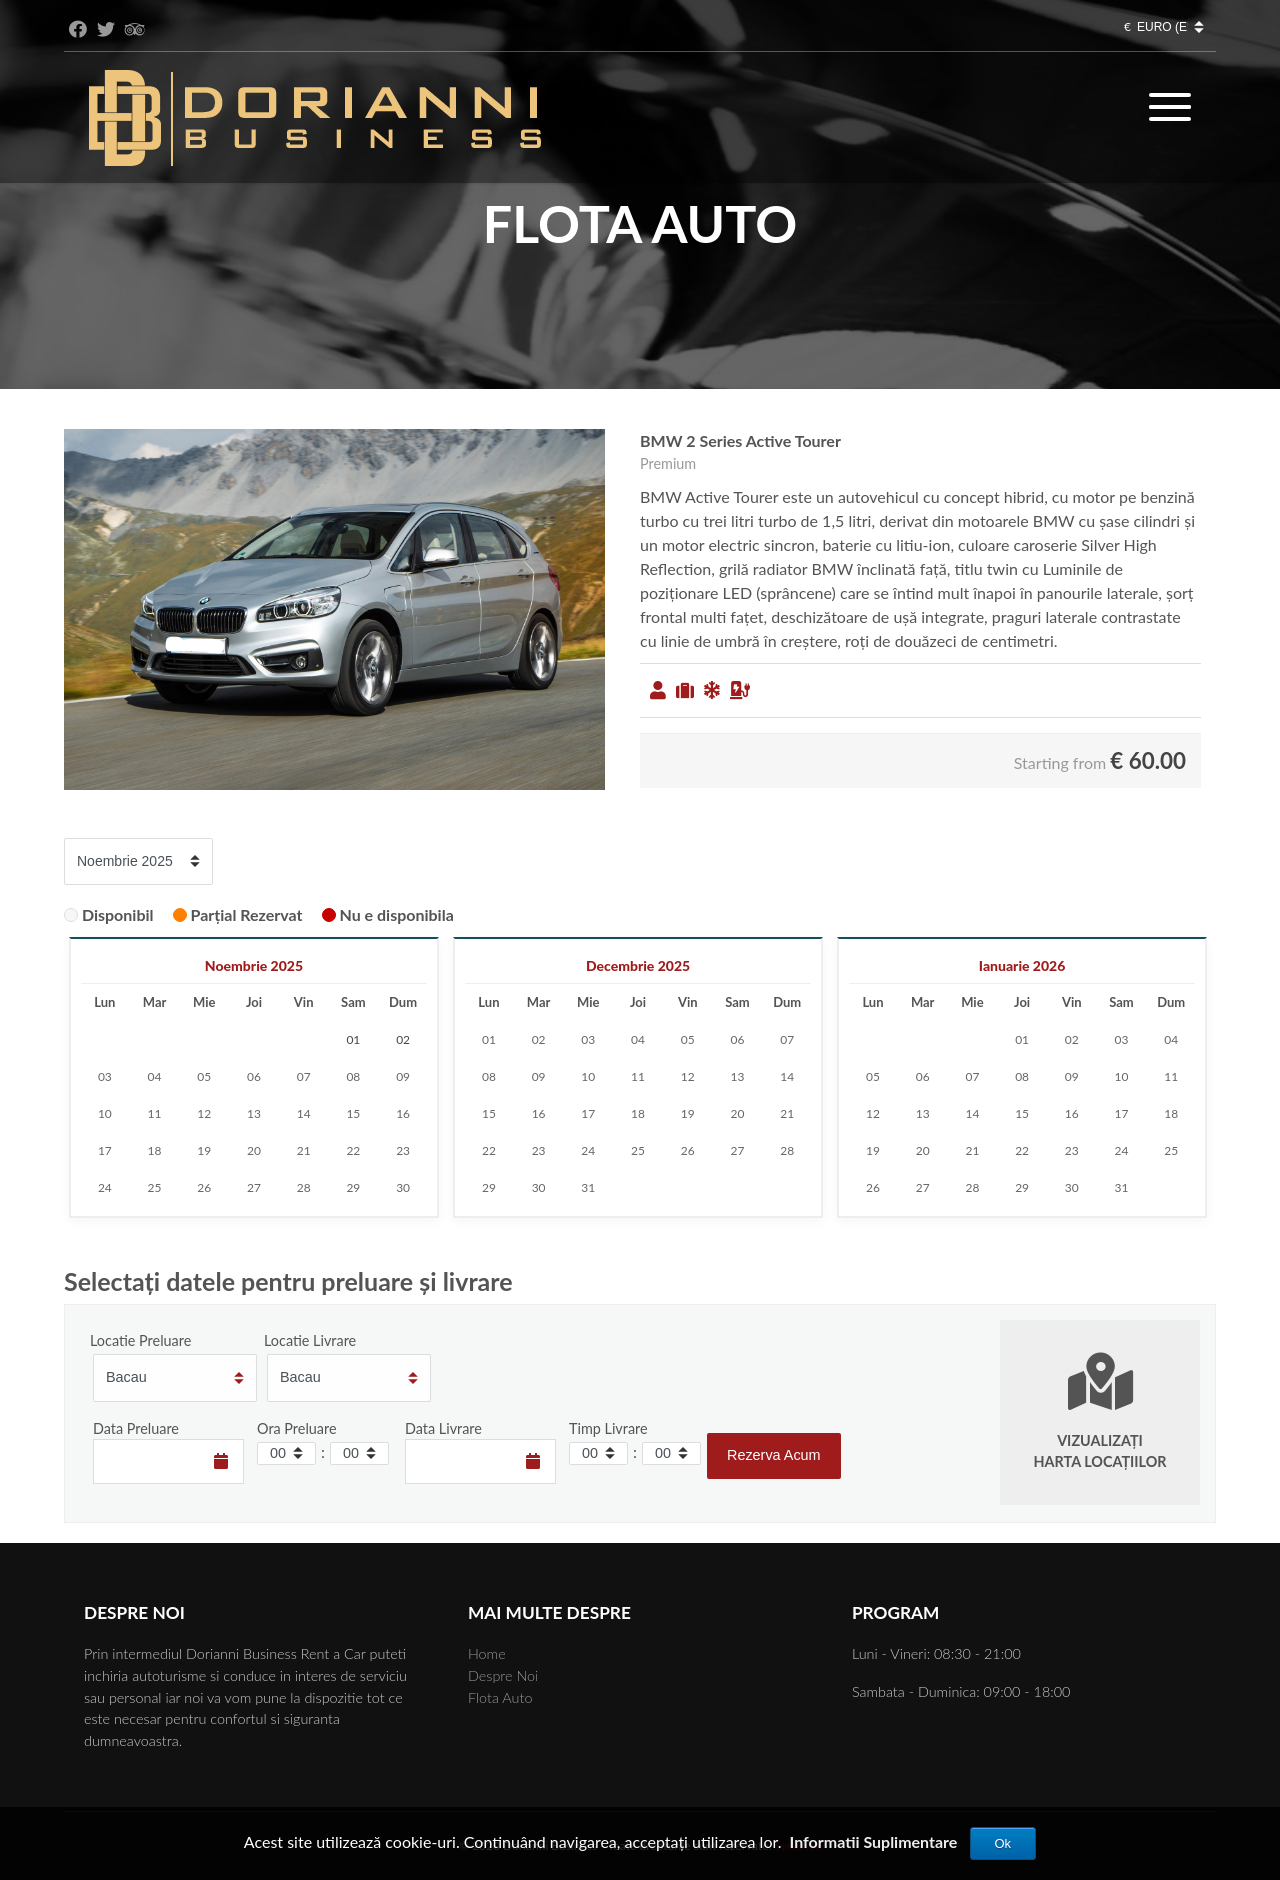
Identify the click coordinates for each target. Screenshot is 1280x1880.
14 (304, 1113)
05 (204, 1076)
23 (403, 1150)
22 (353, 1150)
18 (155, 1150)
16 (403, 1113)
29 (353, 1187)
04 (155, 1076)
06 (254, 1076)
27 (254, 1187)
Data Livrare (443, 1428)
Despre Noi (503, 1675)
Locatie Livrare (310, 1340)
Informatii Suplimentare (874, 1841)
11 (155, 1113)
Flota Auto (500, 1697)
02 (539, 1039)
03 (105, 1076)
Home (487, 1653)
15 (353, 1113)
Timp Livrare (608, 1428)
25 (155, 1187)
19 (204, 1150)
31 (588, 1187)
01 (489, 1039)
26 (204, 1187)
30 (403, 1187)
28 (304, 1187)
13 (254, 1113)
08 (353, 1076)
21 (304, 1150)
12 (204, 1113)
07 (304, 1076)
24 (105, 1187)
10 (105, 1113)
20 (254, 1150)
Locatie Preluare (140, 1340)
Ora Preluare (297, 1428)
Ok (1003, 1843)
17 (105, 1150)
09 (403, 1076)
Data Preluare (136, 1428)
